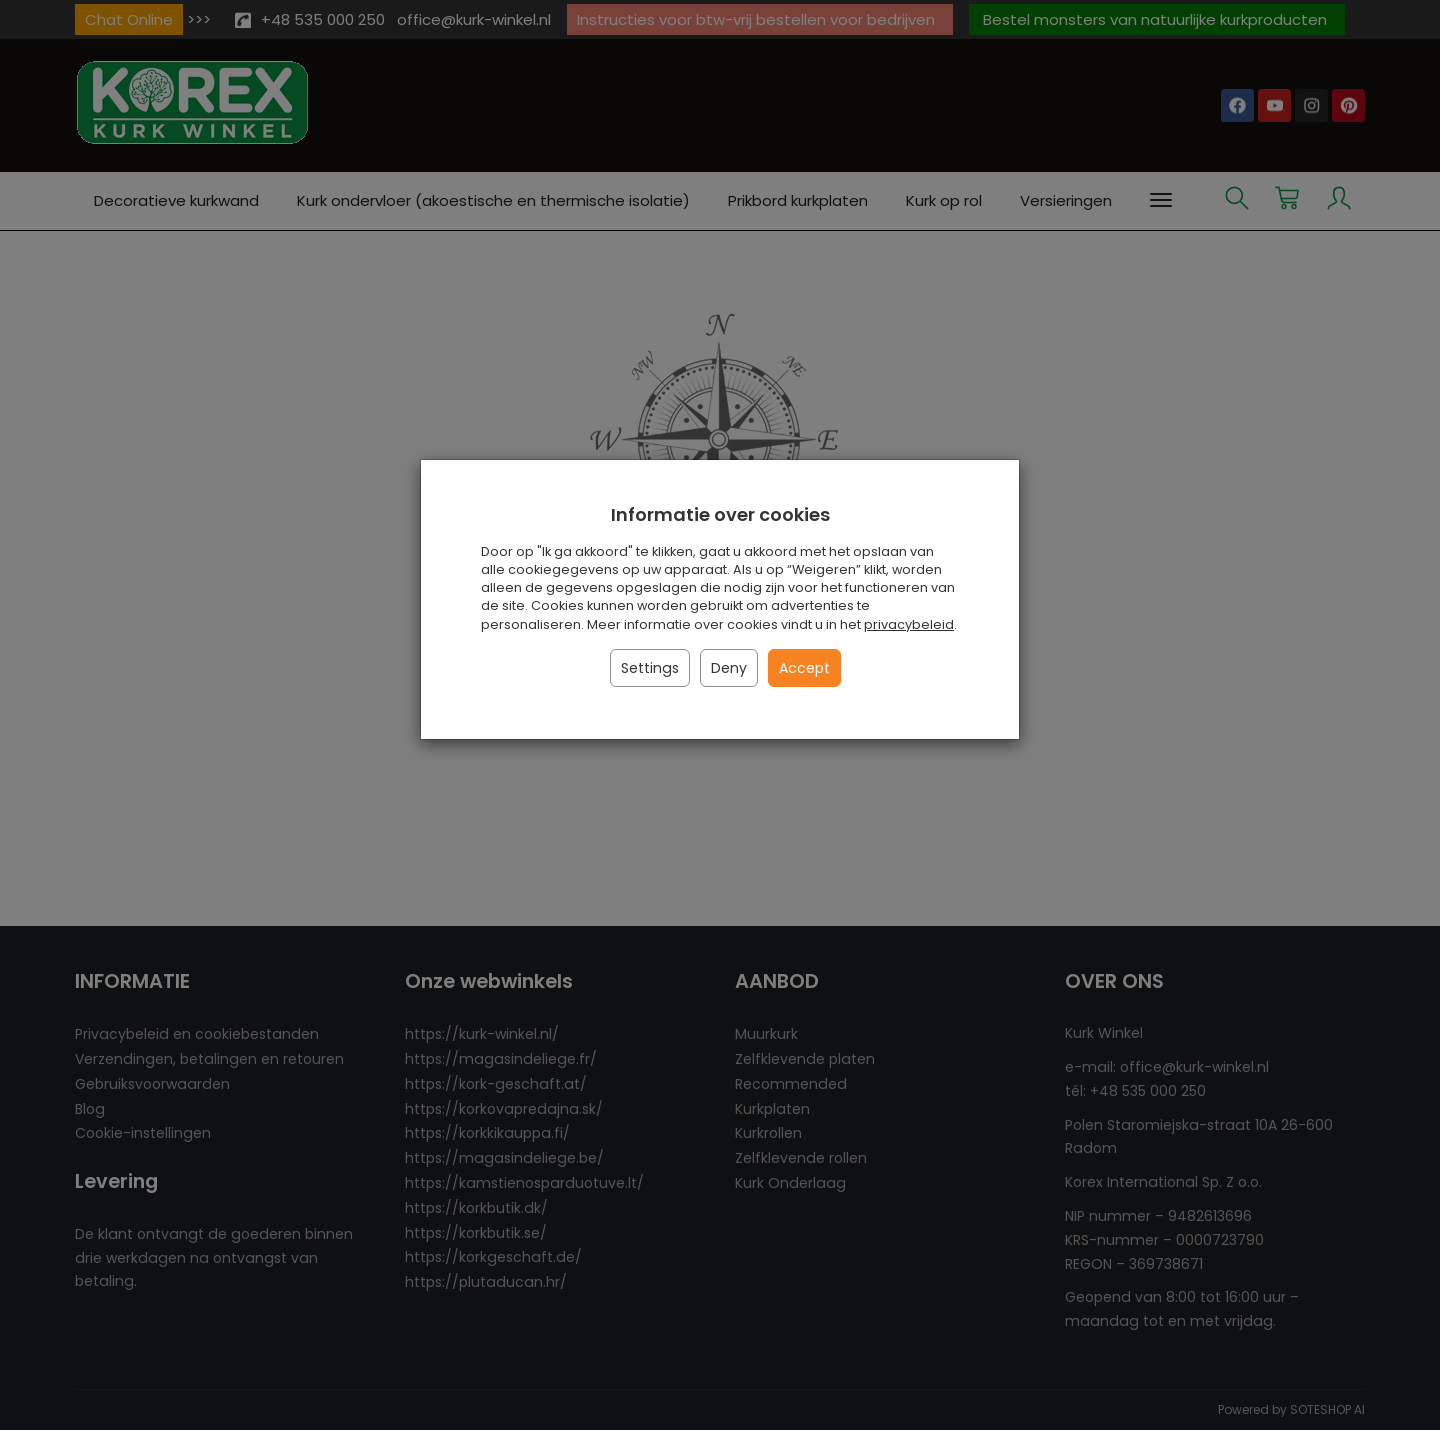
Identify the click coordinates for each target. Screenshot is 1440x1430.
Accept (804, 668)
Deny (729, 668)
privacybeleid (909, 624)
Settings (650, 668)
